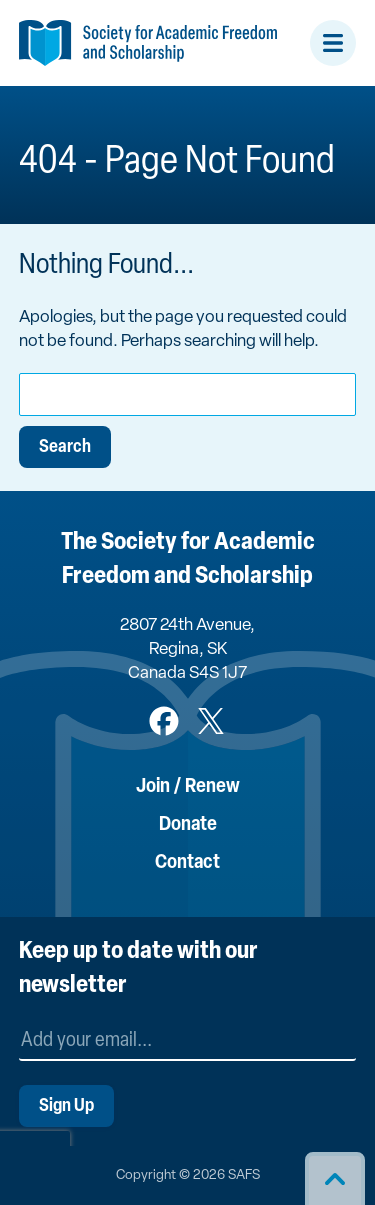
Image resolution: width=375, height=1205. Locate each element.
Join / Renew (188, 787)
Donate (188, 825)
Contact (187, 863)
